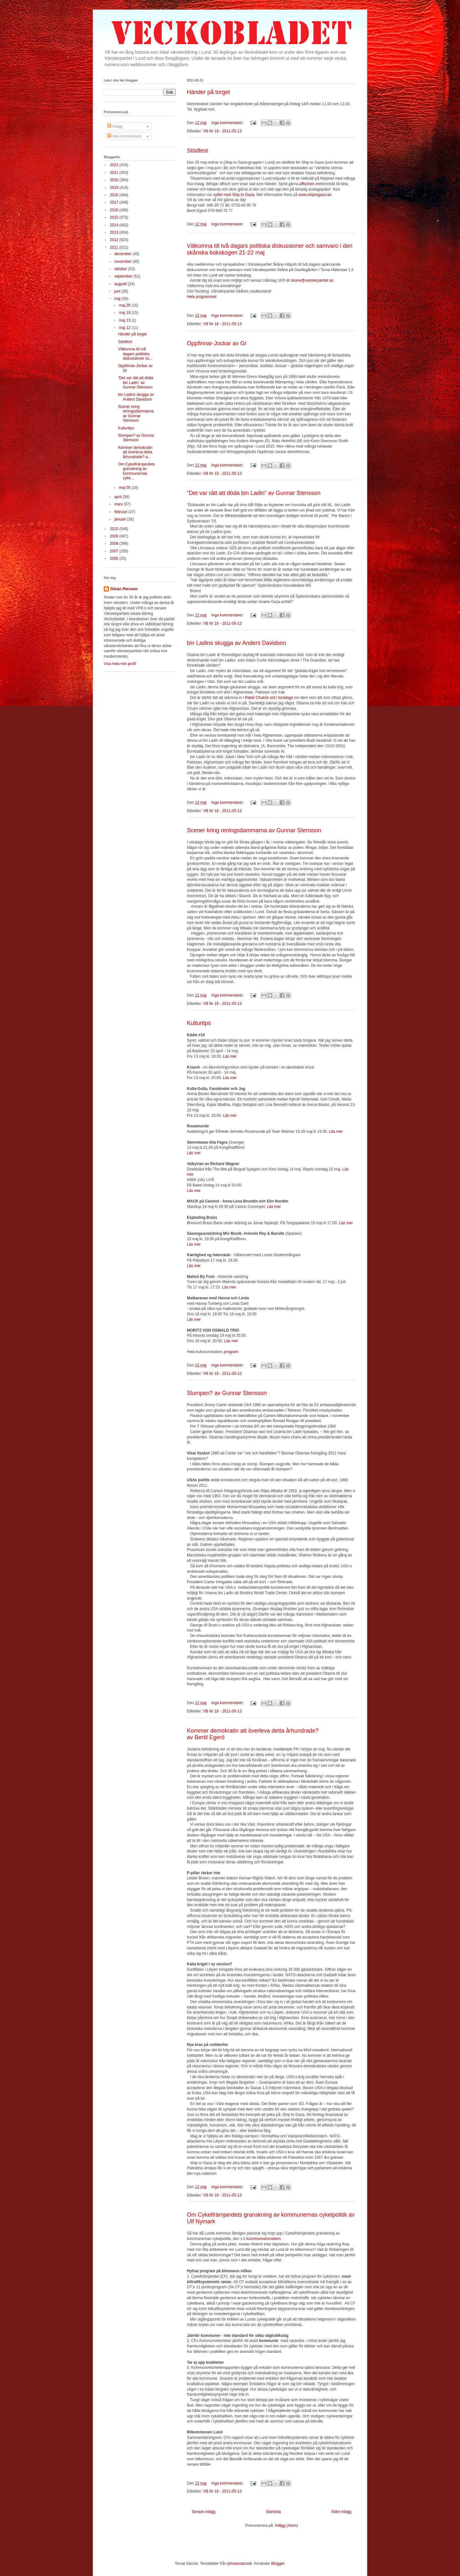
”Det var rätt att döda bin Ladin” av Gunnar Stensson (253, 493)
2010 (114, 529)
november (123, 261)
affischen (307, 184)
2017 (114, 202)
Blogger (277, 2563)
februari (121, 512)
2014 (114, 225)
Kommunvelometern (263, 2238)
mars (119, 504)
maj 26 (125, 305)
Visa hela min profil (120, 664)
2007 (114, 551)
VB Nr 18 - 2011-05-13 (222, 131)
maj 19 (125, 312)
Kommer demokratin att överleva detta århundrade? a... (135, 452)
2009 (114, 536)
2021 (114, 172)
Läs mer (230, 1056)
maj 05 (125, 487)
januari (120, 519)
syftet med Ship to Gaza (233, 194)
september (124, 276)
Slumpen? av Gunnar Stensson (227, 1393)
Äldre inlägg (341, 2511)
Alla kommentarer (124, 136)
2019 (114, 187)
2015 (114, 217)
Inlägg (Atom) (286, 2525)
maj (118, 298)
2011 (114, 247)
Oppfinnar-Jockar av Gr (217, 343)
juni (117, 291)
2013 (114, 232)
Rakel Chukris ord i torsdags (269, 697)
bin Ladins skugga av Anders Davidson (236, 643)
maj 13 (125, 320)
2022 (114, 165)
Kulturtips (199, 1023)
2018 (114, 195)
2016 (114, 210)
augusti (121, 284)
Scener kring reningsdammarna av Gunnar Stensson (254, 830)
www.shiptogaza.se (315, 194)
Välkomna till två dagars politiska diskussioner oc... (135, 354)
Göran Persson (124, 589)
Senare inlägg (203, 2511)
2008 (114, 543)
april (118, 497)
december (123, 254)
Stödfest (197, 150)
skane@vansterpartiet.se (312, 280)
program (231, 1352)
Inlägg (115, 126)
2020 (114, 180)
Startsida (273, 2511)
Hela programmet (202, 296)
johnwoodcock (239, 2563)
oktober (121, 269)
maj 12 (125, 327)
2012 (114, 240)
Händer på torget (208, 92)
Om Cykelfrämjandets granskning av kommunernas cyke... (136, 471)
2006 (114, 558)
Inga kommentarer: (228, 123)
